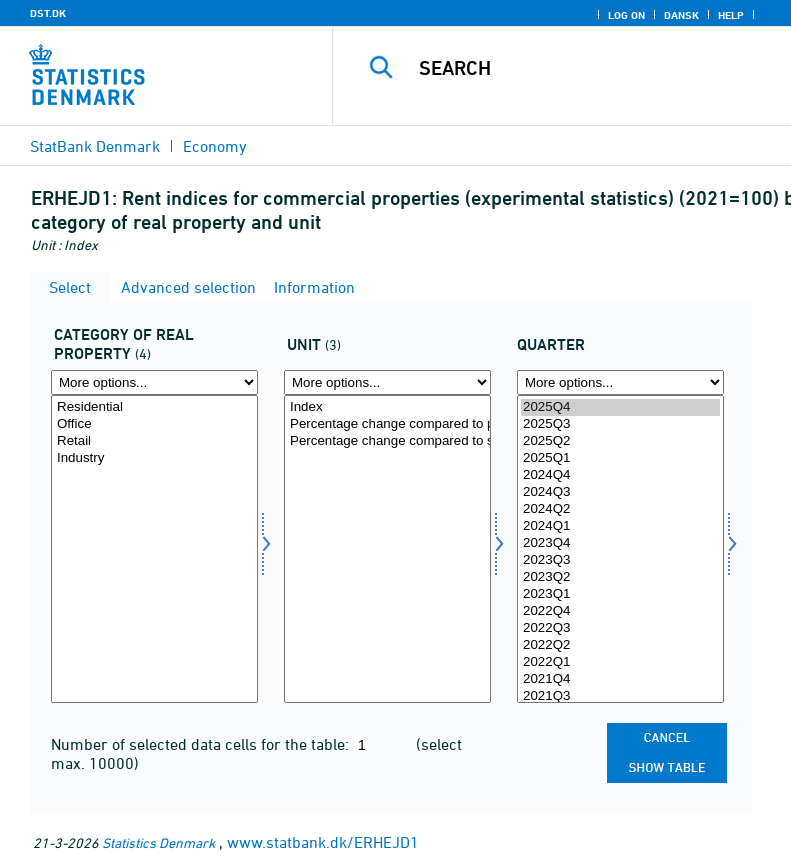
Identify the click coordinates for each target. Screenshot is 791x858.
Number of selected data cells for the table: (202, 744)
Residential (154, 407)
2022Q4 (620, 611)
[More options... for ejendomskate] (154, 382)
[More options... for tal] (387, 382)
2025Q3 (620, 424)
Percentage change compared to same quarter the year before (387, 441)
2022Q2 (620, 645)
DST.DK (48, 13)
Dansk (681, 15)
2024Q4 (620, 475)
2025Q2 (620, 441)
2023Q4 (620, 543)
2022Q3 (620, 628)
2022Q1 (620, 662)
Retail (154, 441)
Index (387, 407)
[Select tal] (387, 549)
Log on (626, 15)
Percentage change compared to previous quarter (387, 424)
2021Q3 (620, 696)
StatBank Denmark (95, 146)
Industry (154, 458)
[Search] (592, 68)
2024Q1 (620, 526)
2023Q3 (620, 560)
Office (154, 424)
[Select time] (620, 549)
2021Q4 (620, 679)
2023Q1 (620, 594)
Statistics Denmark (158, 842)
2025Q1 (620, 458)
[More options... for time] (620, 382)
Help (731, 15)
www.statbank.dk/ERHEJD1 (323, 842)
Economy (215, 146)
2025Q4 (620, 407)
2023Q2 (620, 577)
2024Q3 (620, 492)
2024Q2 (620, 509)
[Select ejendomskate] (154, 549)
